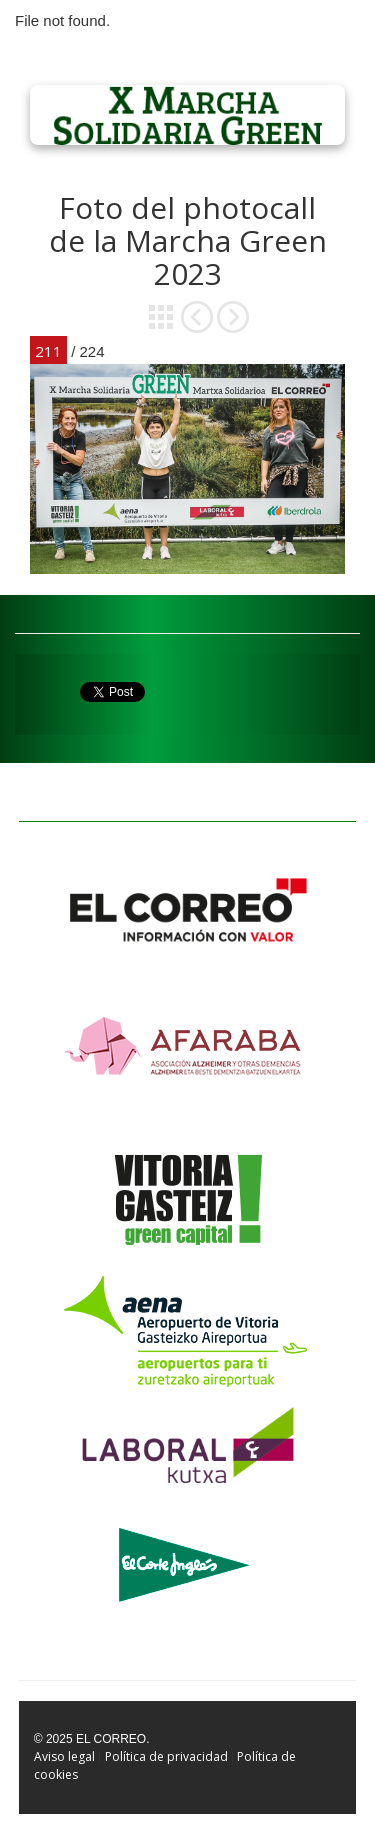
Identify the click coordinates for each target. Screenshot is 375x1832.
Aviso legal (64, 1756)
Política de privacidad (166, 1756)
